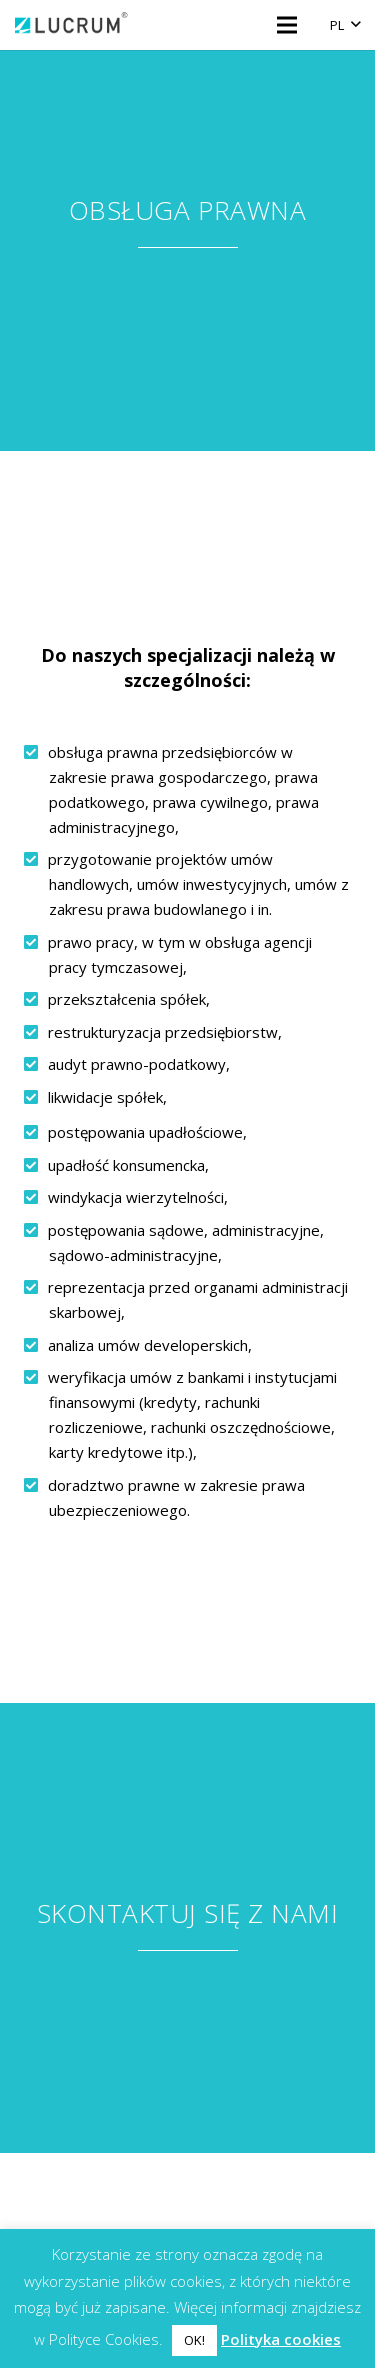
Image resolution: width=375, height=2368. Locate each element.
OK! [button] (194, 2340)
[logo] (72, 25)
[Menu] (287, 25)
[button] (345, 25)
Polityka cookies (281, 2339)
